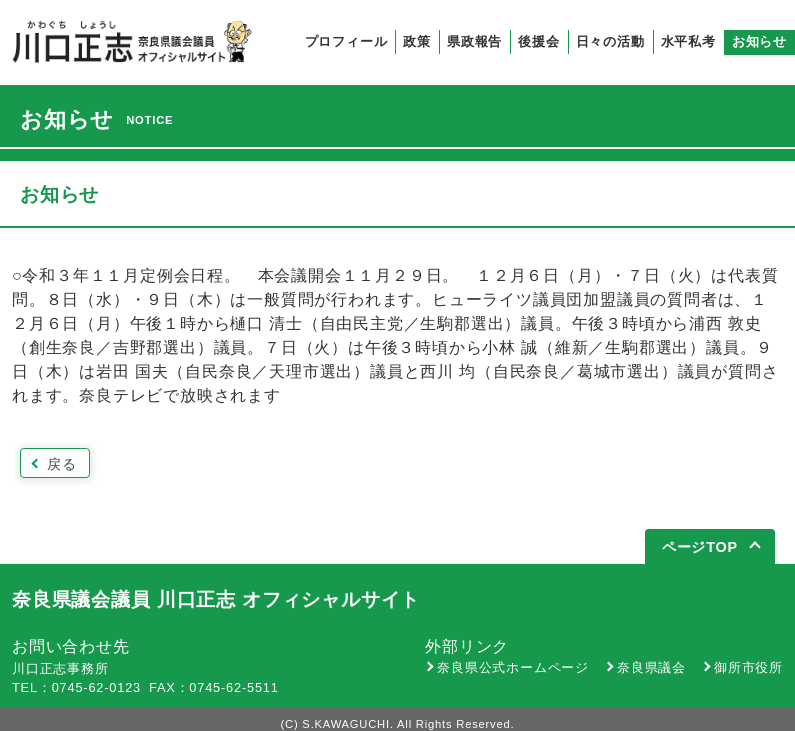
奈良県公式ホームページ (513, 667)
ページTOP (700, 547)
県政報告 (474, 41)
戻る (62, 464)
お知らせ (759, 41)
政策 (417, 41)
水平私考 (688, 41)
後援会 (538, 41)
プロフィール (346, 41)
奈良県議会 (651, 667)
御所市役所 (748, 667)
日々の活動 (610, 41)
